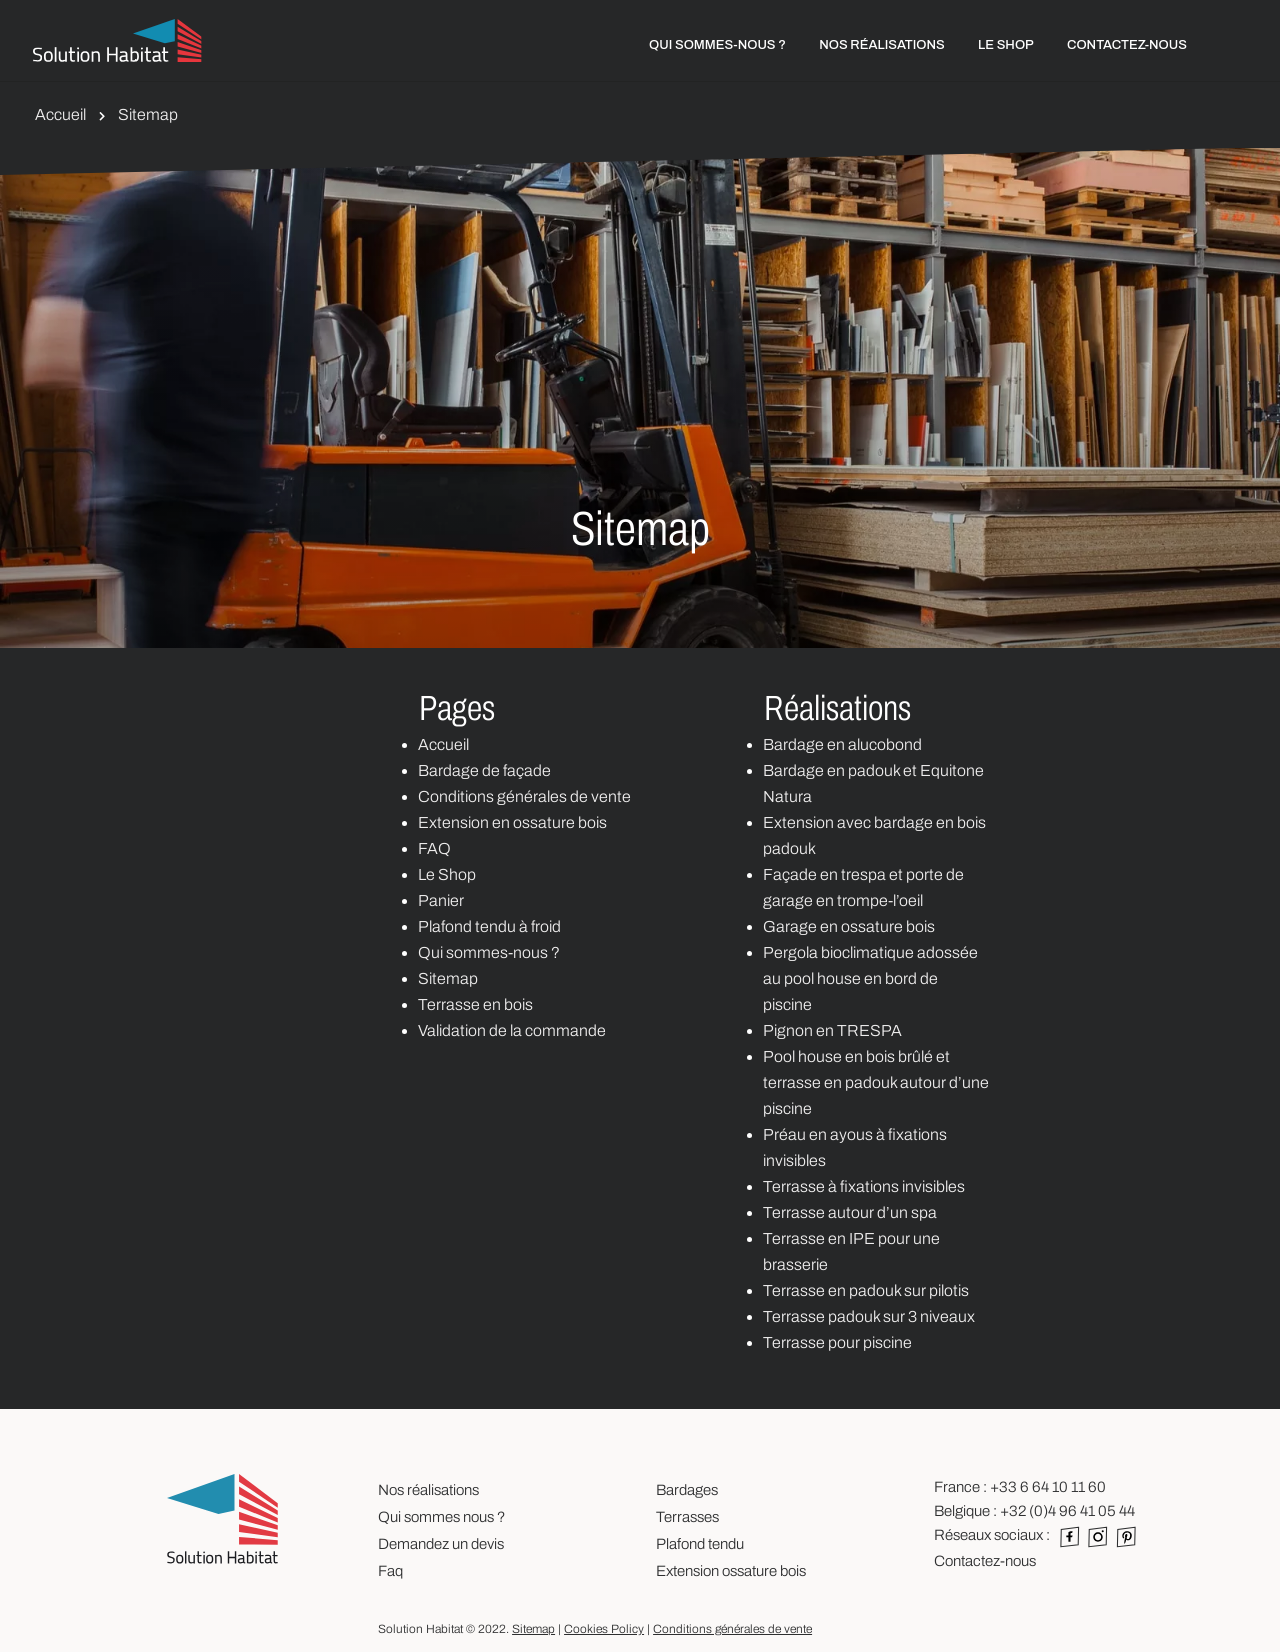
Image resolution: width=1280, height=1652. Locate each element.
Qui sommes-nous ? (489, 952)
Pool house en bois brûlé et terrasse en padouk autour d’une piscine (876, 1082)
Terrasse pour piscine (837, 1342)
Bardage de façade (484, 770)
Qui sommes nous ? (441, 1517)
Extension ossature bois (731, 1571)
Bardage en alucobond (842, 744)
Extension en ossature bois (512, 822)
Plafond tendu (700, 1544)
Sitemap (448, 978)
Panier (441, 900)
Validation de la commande (512, 1030)
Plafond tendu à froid (489, 926)
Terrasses (687, 1517)
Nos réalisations (428, 1490)
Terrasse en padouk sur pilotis (866, 1290)
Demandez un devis (441, 1544)
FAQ (434, 848)
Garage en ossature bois (849, 926)
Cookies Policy (604, 1629)
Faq (390, 1571)
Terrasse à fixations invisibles (864, 1186)
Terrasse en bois (475, 1004)
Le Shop (447, 874)
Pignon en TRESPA (832, 1030)
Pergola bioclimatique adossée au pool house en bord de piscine (870, 978)
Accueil (60, 114)
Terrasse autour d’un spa (850, 1212)
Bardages (687, 1490)
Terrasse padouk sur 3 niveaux (869, 1316)
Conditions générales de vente (524, 796)
